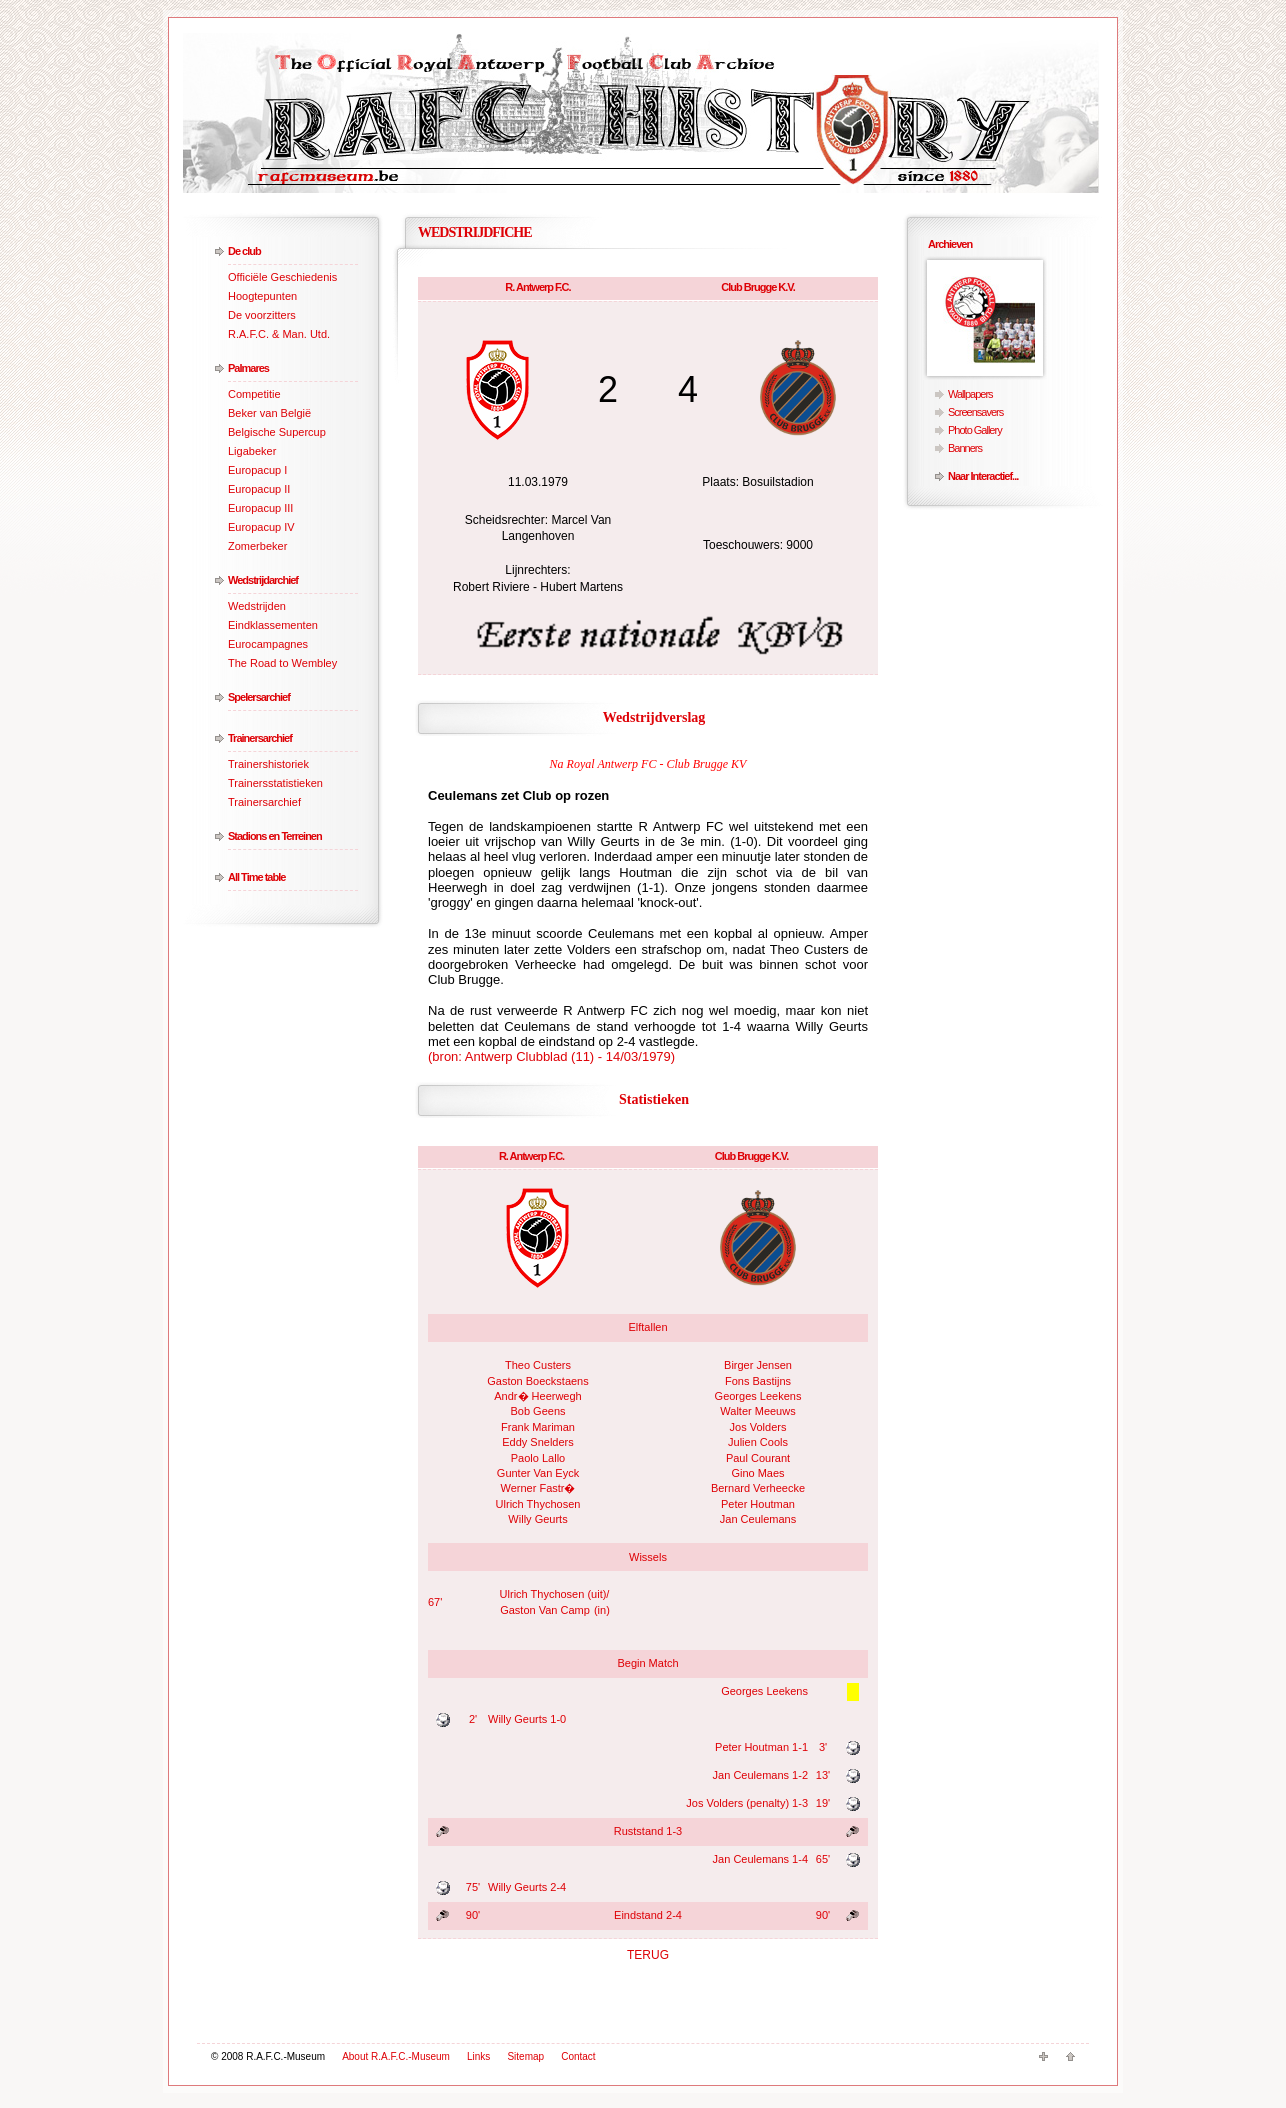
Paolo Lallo (538, 1458)
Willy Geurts (537, 1519)
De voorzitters (262, 315)
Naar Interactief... (983, 476)
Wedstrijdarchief (263, 580)
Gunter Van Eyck (538, 1473)
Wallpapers (970, 394)
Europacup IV (261, 527)
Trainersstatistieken (275, 783)
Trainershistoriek (268, 764)
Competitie (254, 394)
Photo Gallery (975, 430)
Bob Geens (537, 1411)
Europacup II (259, 489)
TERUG (648, 1955)
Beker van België (269, 413)
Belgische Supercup (277, 432)
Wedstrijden (257, 606)
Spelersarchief (259, 697)
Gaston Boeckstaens (538, 1381)
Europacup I (257, 470)
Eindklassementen (273, 625)
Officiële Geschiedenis (282, 277)
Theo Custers (538, 1365)
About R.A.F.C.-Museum (396, 2056)
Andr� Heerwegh (537, 1396)
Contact (578, 2056)
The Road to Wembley (282, 663)
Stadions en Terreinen (275, 836)
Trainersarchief (260, 738)
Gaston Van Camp (545, 1610)
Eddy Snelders (538, 1442)
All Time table (256, 877)
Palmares (248, 368)
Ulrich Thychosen (538, 1504)
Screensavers (975, 412)
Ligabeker (252, 451)
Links (478, 2056)
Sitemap (525, 2056)
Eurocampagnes (268, 644)
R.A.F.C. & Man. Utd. (279, 334)
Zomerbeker (257, 546)
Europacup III (260, 508)
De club (244, 251)
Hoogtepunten (262, 296)
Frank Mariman (538, 1427)
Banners (965, 448)
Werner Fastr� (538, 1488)
